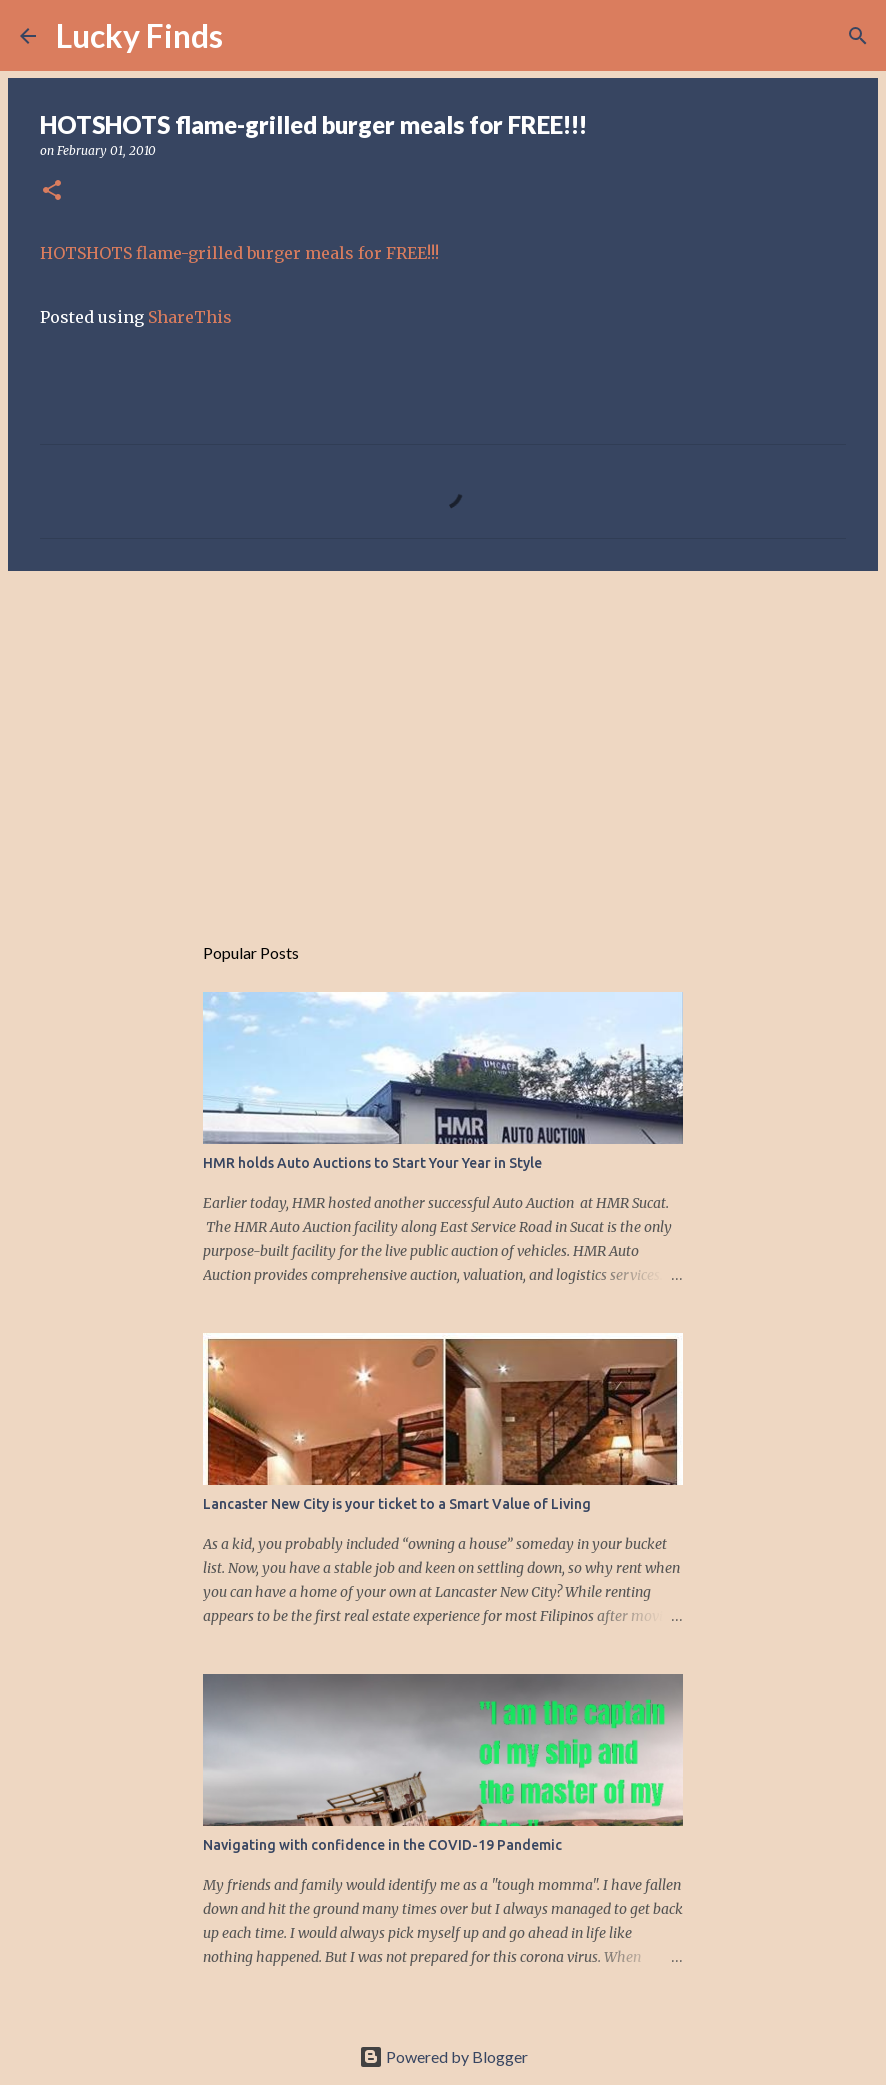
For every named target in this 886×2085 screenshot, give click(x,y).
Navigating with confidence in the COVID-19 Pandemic (382, 1845)
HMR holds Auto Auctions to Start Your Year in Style (372, 1163)
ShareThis (190, 317)
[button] (52, 191)
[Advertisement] (443, 741)
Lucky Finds (139, 35)
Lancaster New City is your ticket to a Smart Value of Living (397, 1504)
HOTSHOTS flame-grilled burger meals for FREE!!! (239, 253)
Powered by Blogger (443, 2056)
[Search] (251, 36)
